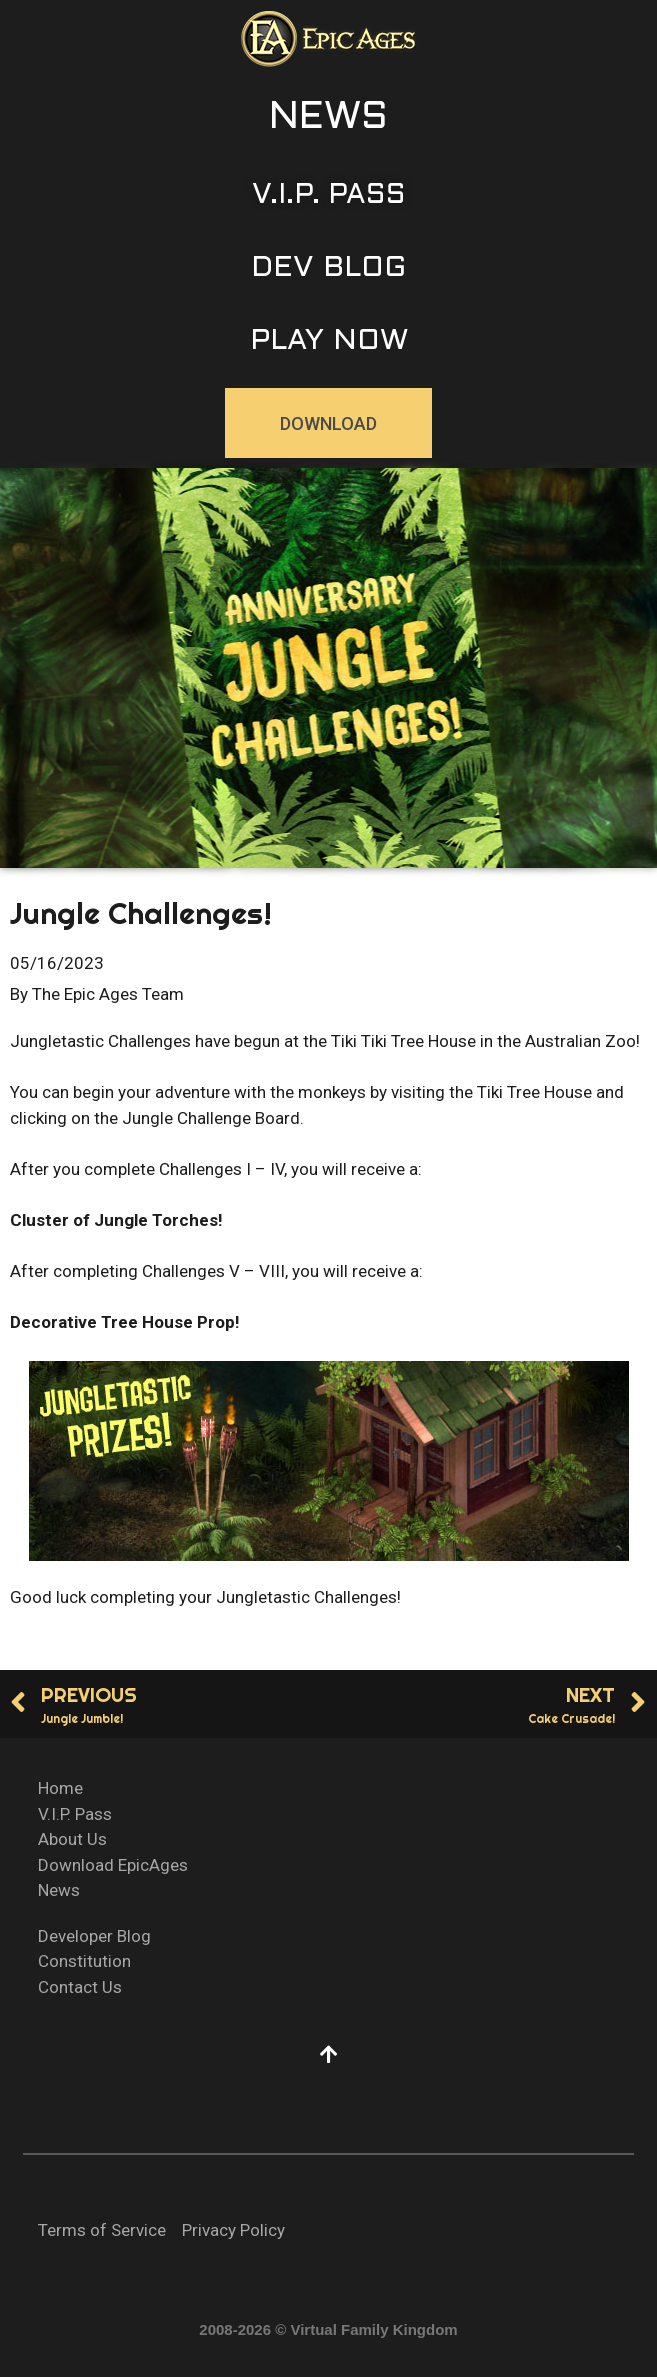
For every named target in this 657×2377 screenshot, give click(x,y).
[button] (328, 119)
